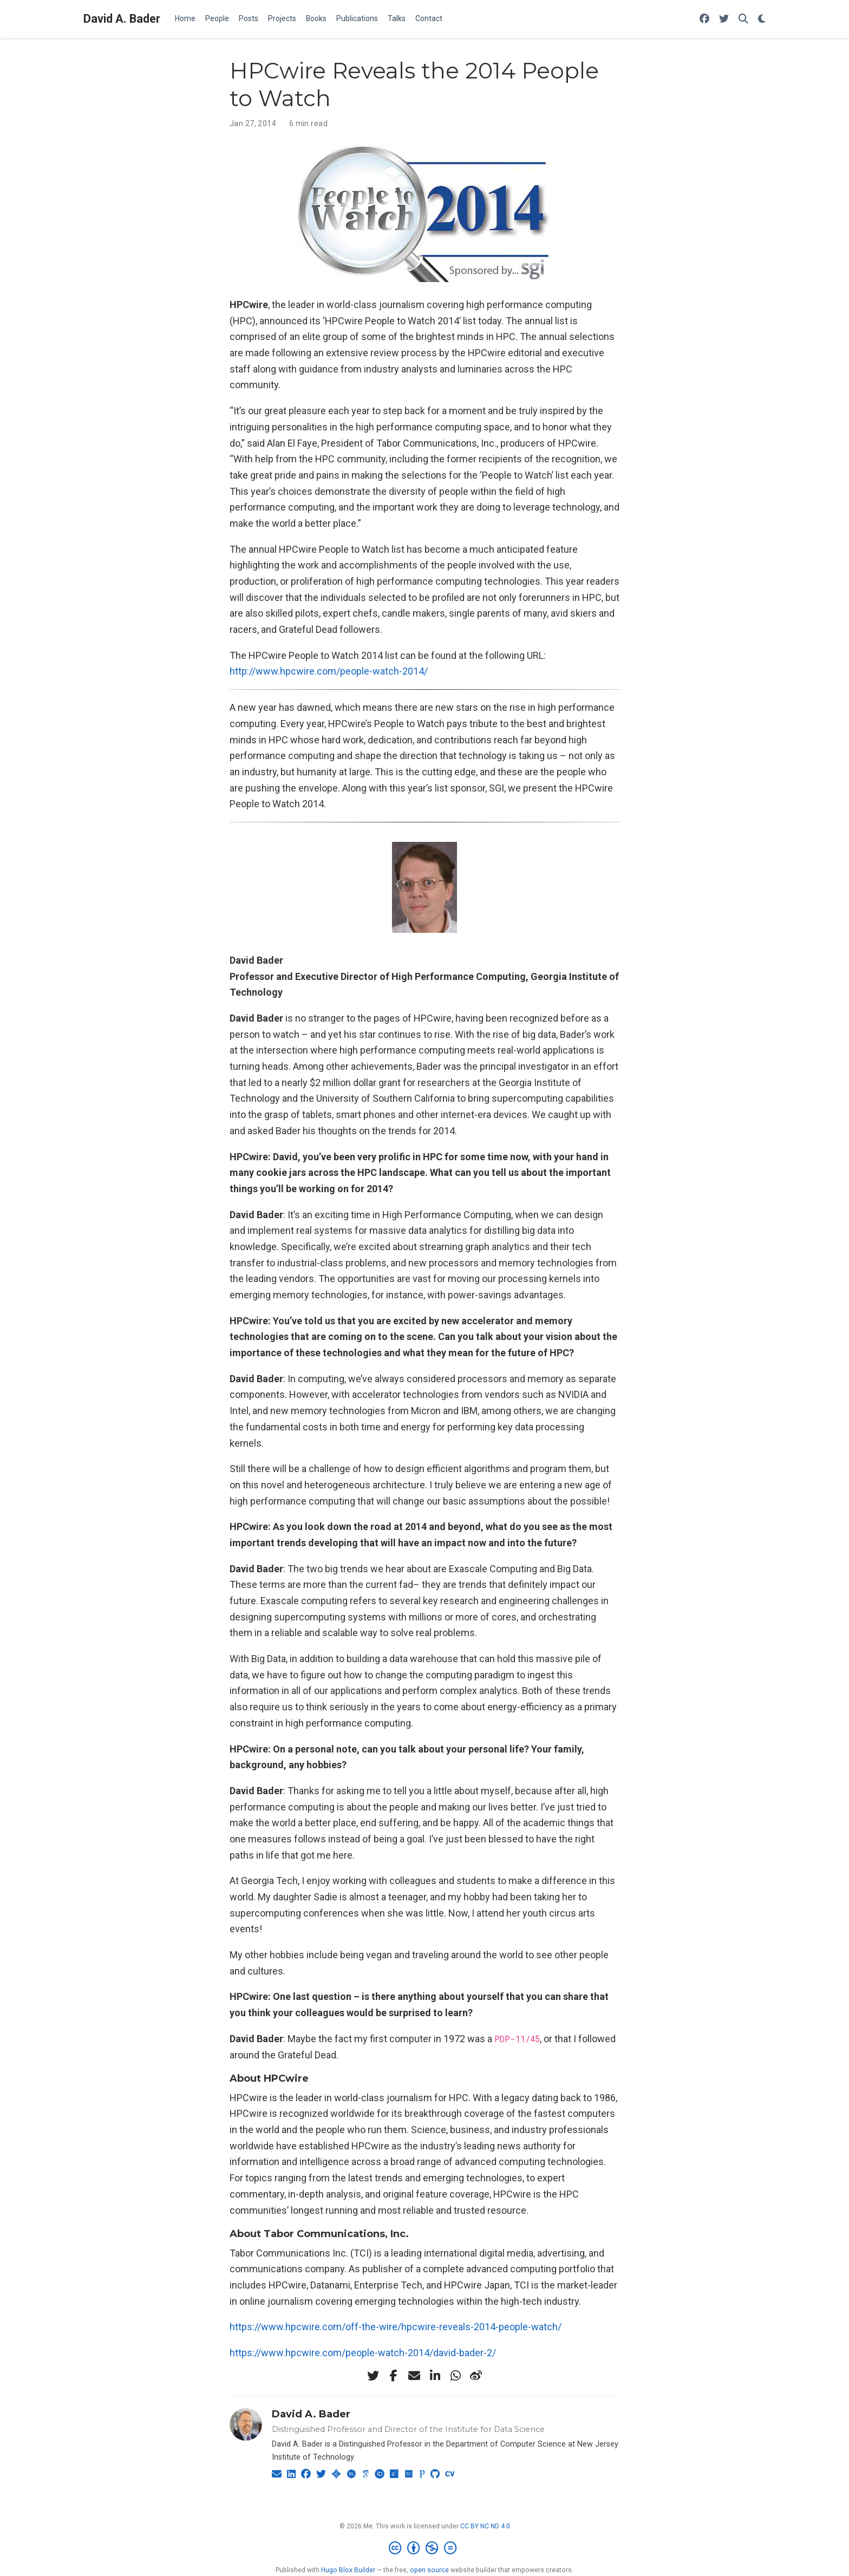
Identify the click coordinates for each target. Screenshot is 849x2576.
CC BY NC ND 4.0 (485, 2526)
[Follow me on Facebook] (704, 19)
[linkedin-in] (435, 2376)
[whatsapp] (455, 2376)
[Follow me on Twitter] (724, 19)
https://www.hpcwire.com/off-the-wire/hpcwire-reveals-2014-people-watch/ (395, 2326)
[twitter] (373, 2376)
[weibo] (476, 2376)
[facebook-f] (394, 2376)
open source (429, 2570)
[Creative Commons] (425, 2548)
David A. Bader (121, 18)
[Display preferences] (762, 19)
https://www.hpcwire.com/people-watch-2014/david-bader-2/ (363, 2352)
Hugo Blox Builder (348, 2570)
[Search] (743, 19)
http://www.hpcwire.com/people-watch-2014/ (329, 671)
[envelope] (414, 2376)
